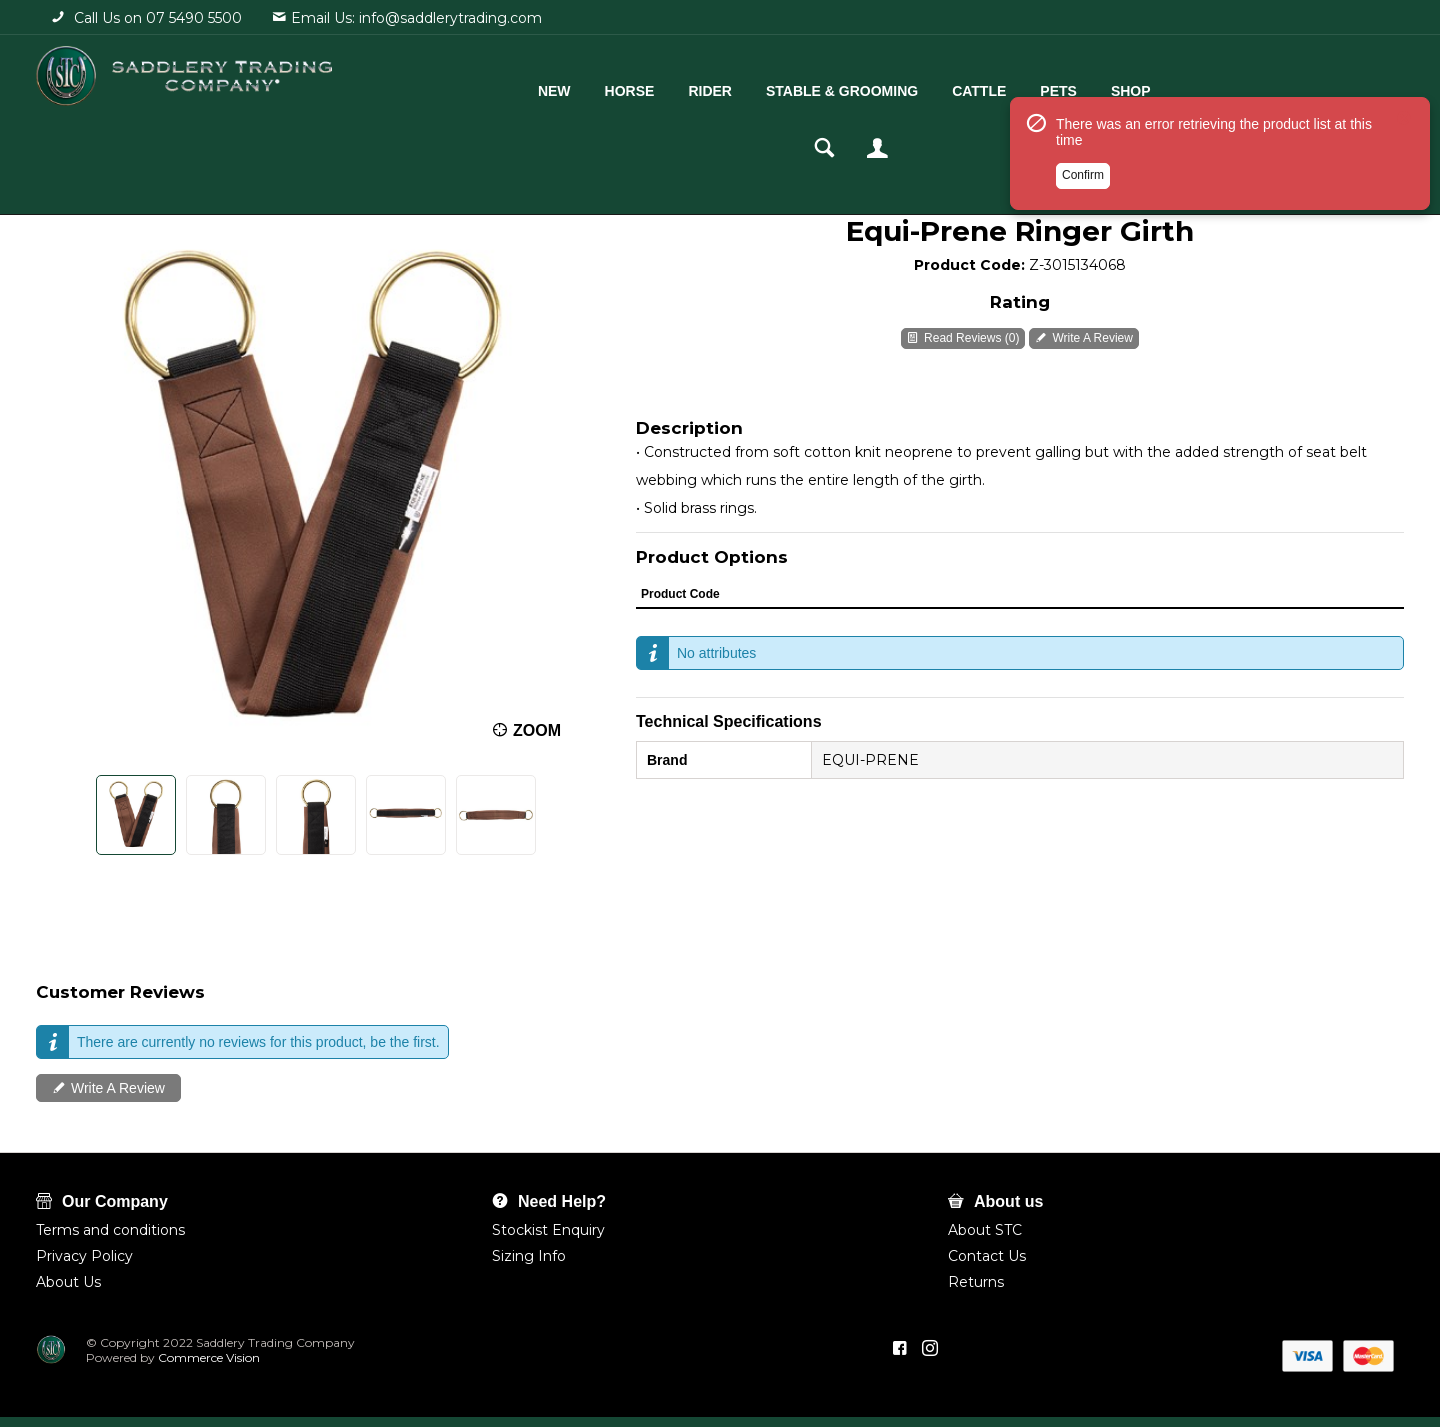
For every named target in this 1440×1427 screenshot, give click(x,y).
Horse (555, 87)
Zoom (537, 730)
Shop (1057, 87)
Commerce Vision (207, 1357)
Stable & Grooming (768, 87)
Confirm (1083, 213)
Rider (636, 87)
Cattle (905, 87)
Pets (984, 87)
